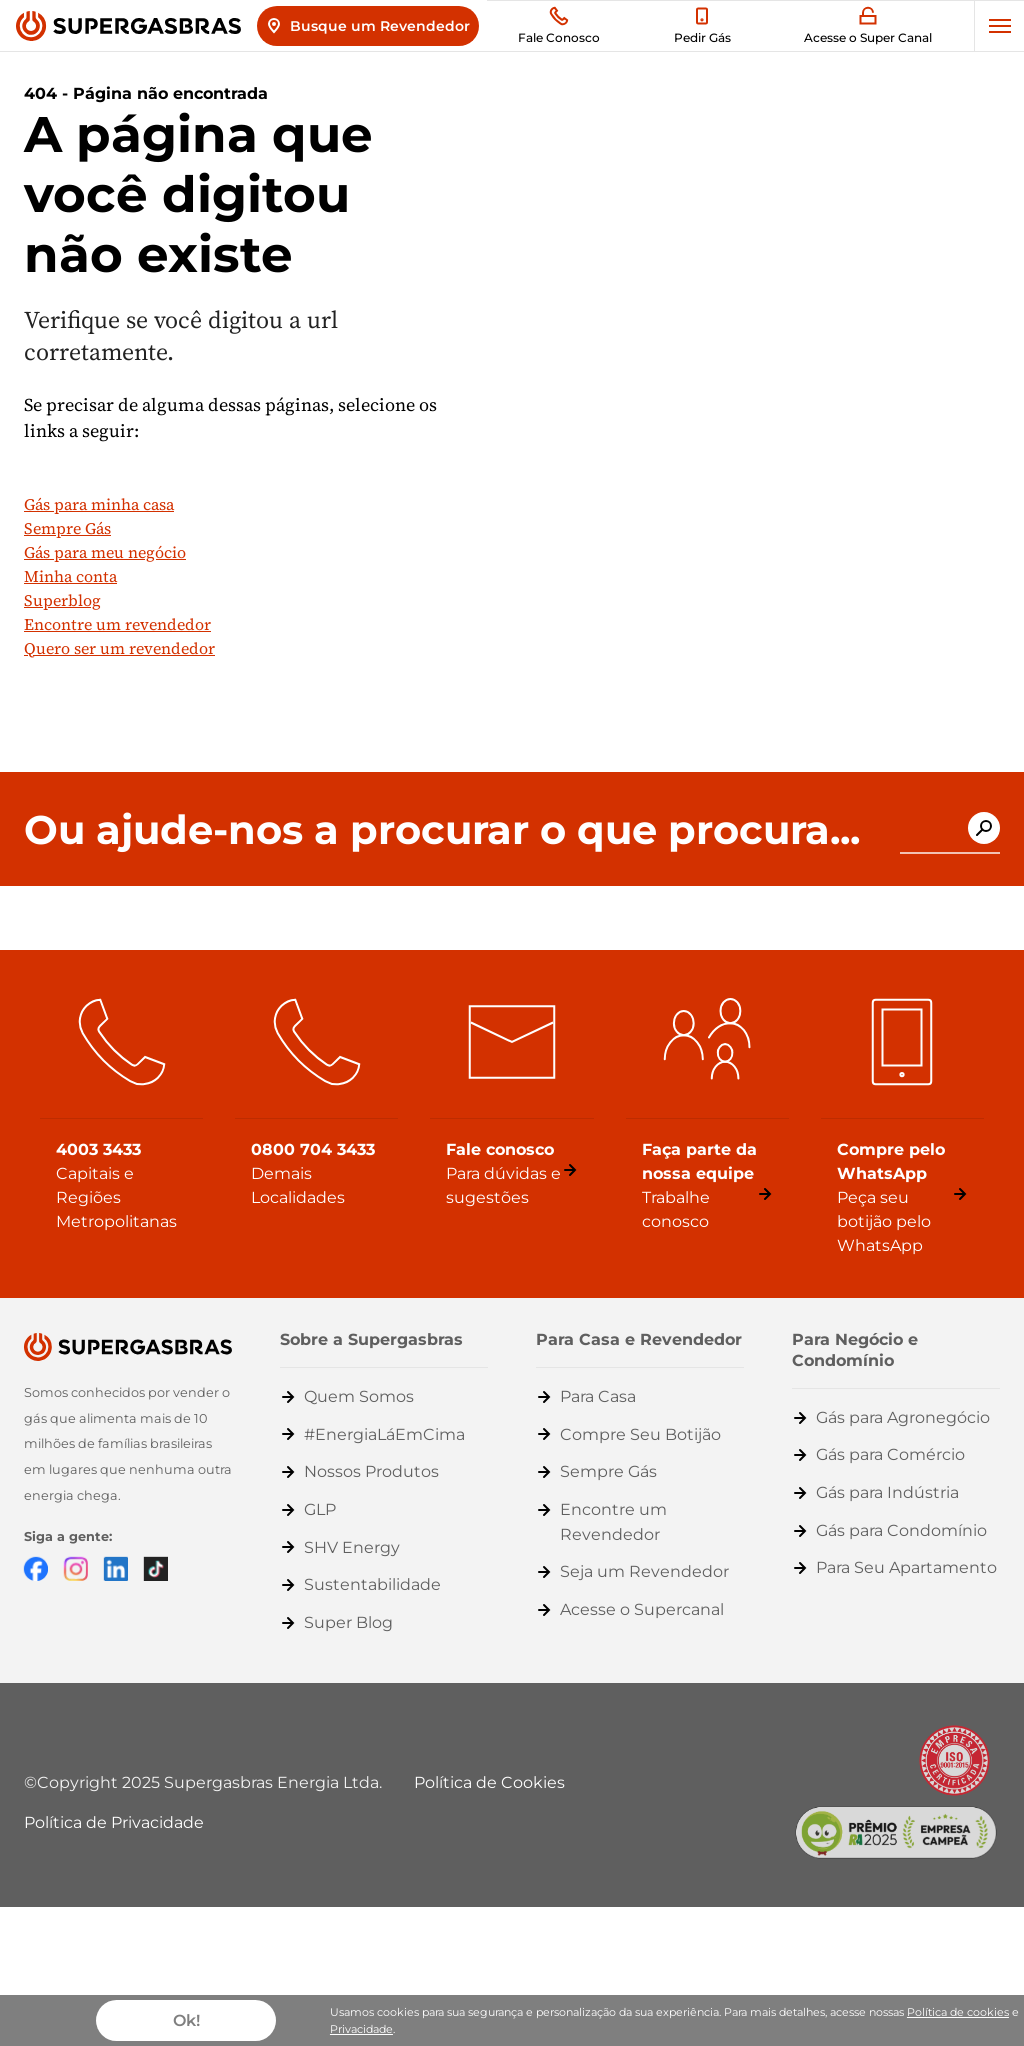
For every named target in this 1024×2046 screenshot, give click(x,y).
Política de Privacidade (114, 1822)
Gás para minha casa (99, 504)
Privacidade (361, 2029)
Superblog (62, 600)
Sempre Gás (67, 528)
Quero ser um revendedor (119, 648)
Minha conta (70, 576)
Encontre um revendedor (117, 624)
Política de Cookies (489, 1782)
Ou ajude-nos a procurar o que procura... (442, 830)
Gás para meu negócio (105, 552)
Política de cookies (958, 2012)
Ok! (186, 2020)
